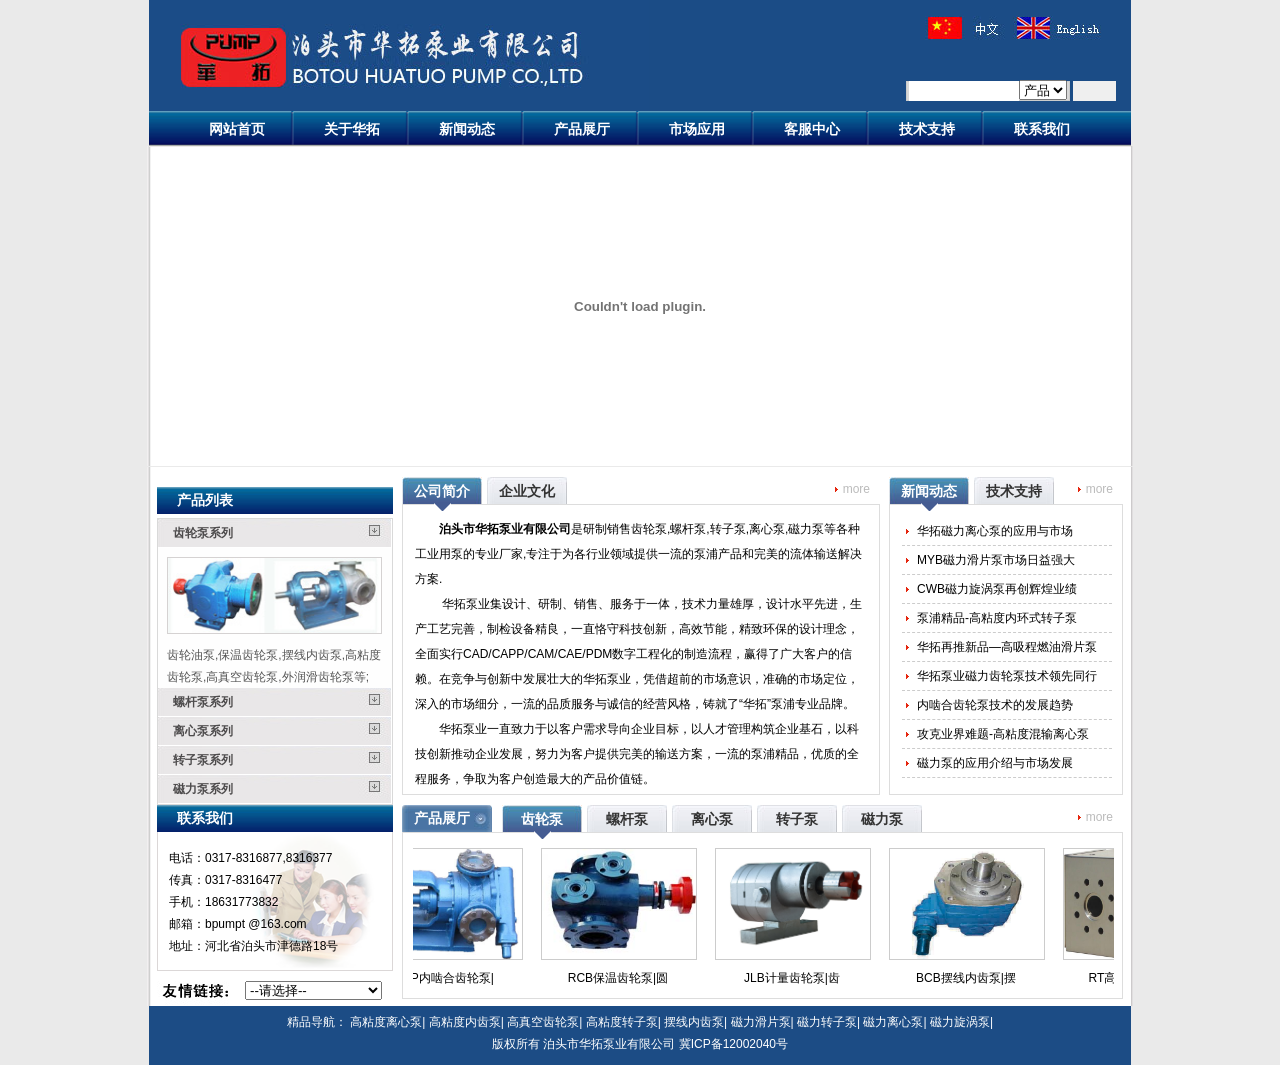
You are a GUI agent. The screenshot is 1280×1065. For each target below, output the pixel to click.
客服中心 (812, 129)
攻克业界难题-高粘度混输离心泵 (1003, 734)
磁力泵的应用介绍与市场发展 (995, 763)
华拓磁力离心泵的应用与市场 (995, 531)
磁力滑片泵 (761, 1022)
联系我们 (1042, 129)
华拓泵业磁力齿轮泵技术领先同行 (1007, 676)
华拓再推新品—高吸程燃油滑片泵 (1007, 647)
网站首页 (237, 129)
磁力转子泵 (827, 1022)
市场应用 (697, 129)
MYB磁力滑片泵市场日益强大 (996, 560)
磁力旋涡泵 (960, 1022)
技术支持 (927, 129)
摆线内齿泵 (694, 1022)
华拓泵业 (466, 604)
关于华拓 (352, 129)
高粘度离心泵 (386, 1022)
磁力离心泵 (893, 1022)
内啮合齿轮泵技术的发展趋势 (995, 705)
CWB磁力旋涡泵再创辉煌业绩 (997, 589)
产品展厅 (582, 129)
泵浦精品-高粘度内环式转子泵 (997, 618)
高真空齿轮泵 (543, 1022)
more (856, 489)
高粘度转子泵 (622, 1022)
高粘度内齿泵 (465, 1022)
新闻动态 (467, 129)
